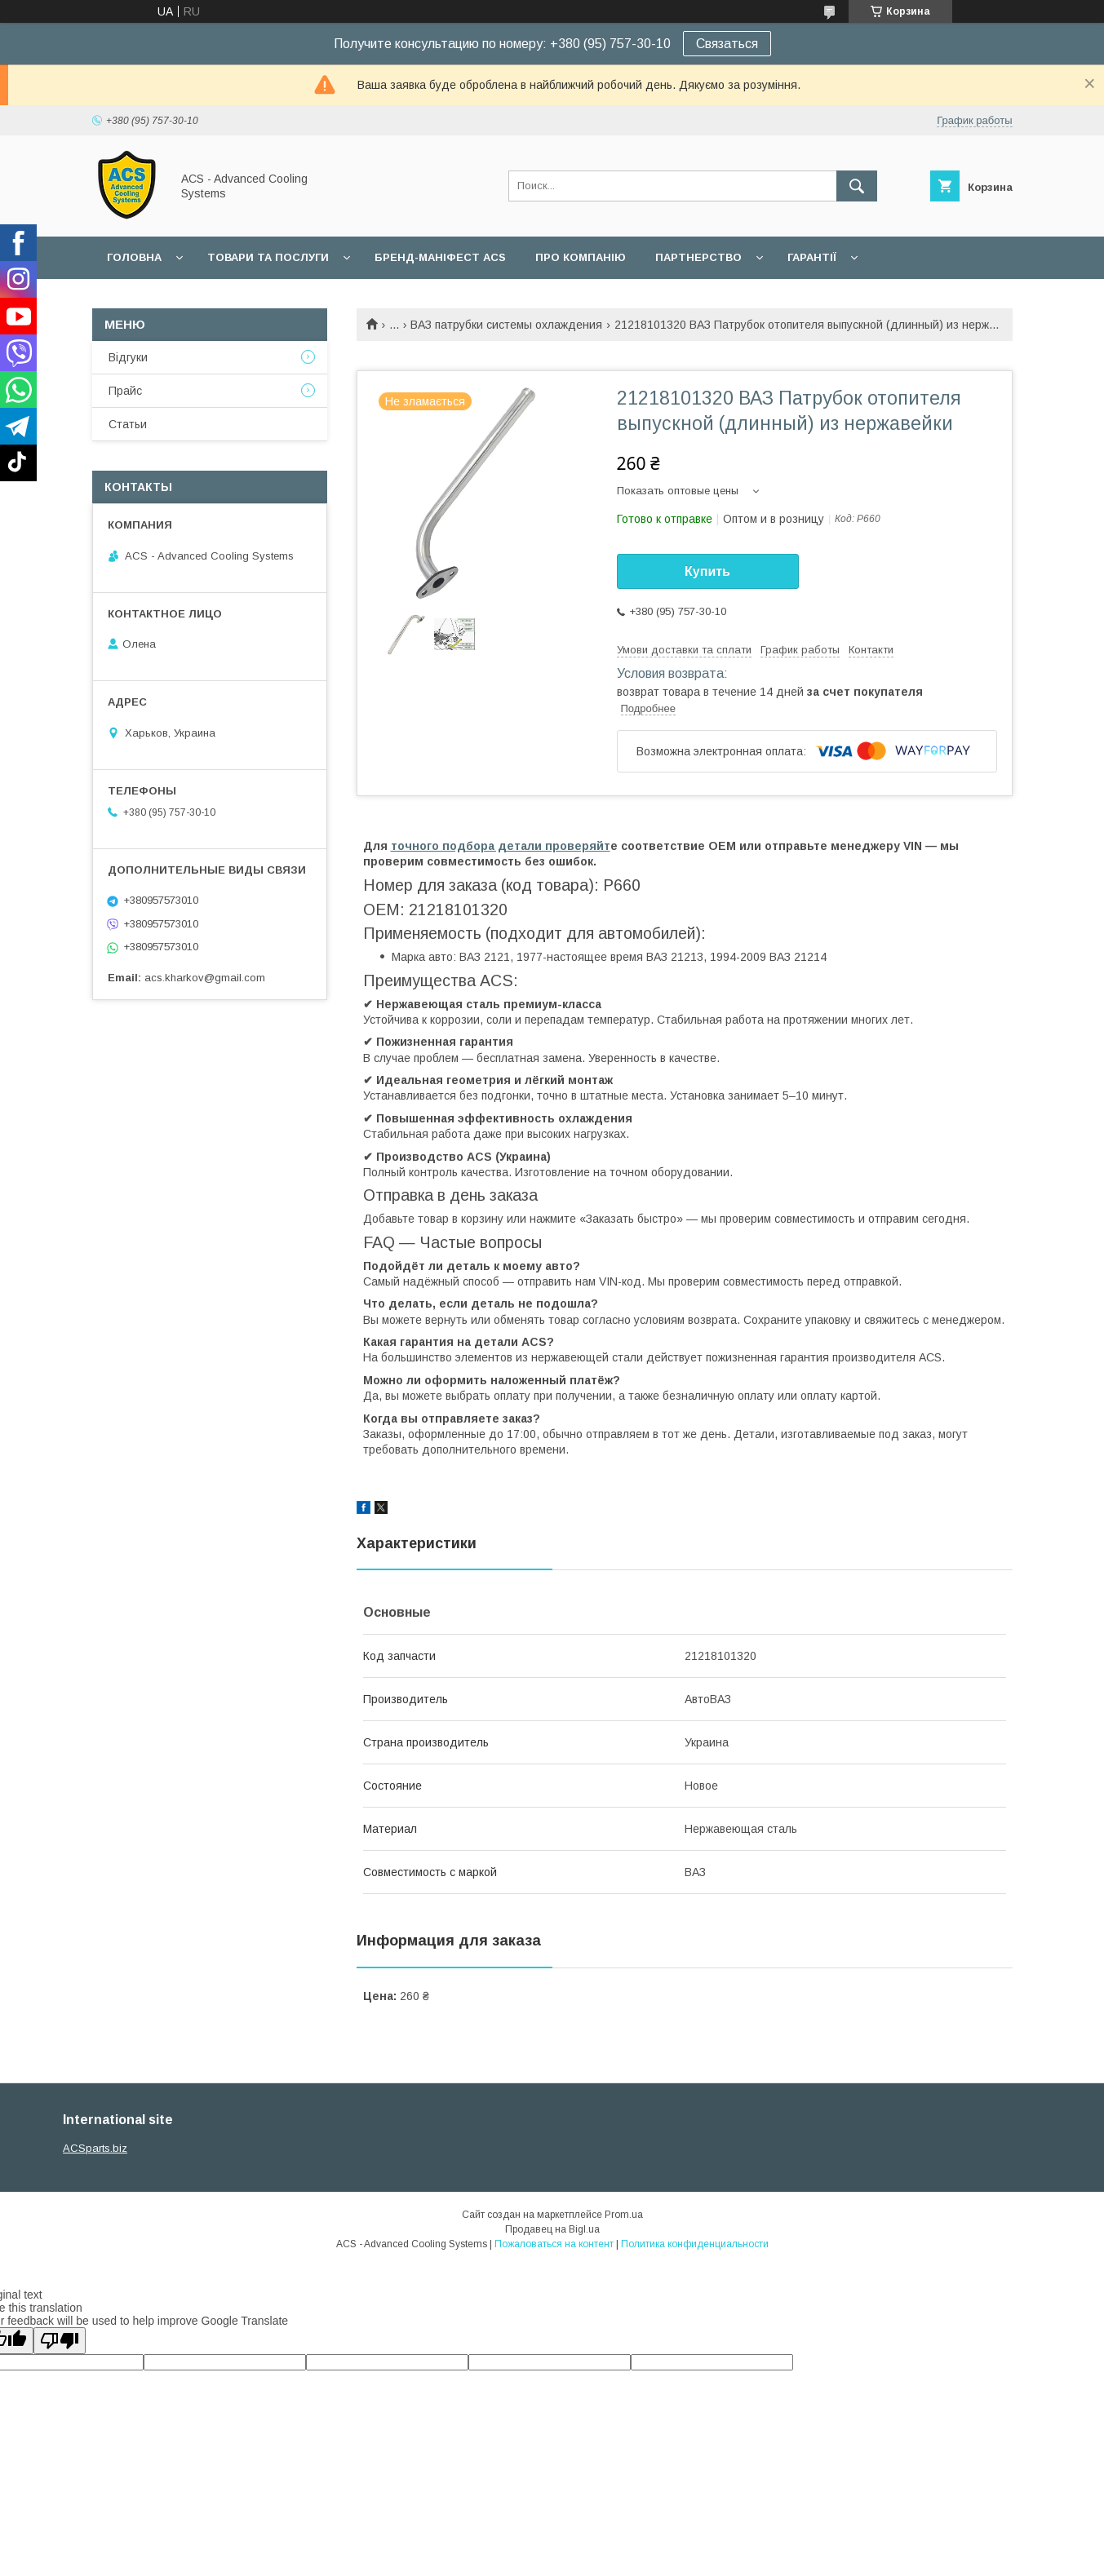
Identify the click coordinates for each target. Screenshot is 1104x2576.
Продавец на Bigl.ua (552, 2229)
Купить (707, 571)
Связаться (727, 44)
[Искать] (856, 185)
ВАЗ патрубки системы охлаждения (506, 324)
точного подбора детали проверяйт (500, 845)
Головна (134, 257)
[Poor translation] (59, 2340)
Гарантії (811, 257)
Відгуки (128, 357)
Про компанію (580, 257)
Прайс (125, 390)
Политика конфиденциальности (695, 2244)
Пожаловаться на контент (554, 2244)
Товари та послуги (268, 257)
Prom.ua (624, 2214)
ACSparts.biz (95, 2148)
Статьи (128, 424)
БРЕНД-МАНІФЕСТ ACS (440, 257)
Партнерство (698, 257)
